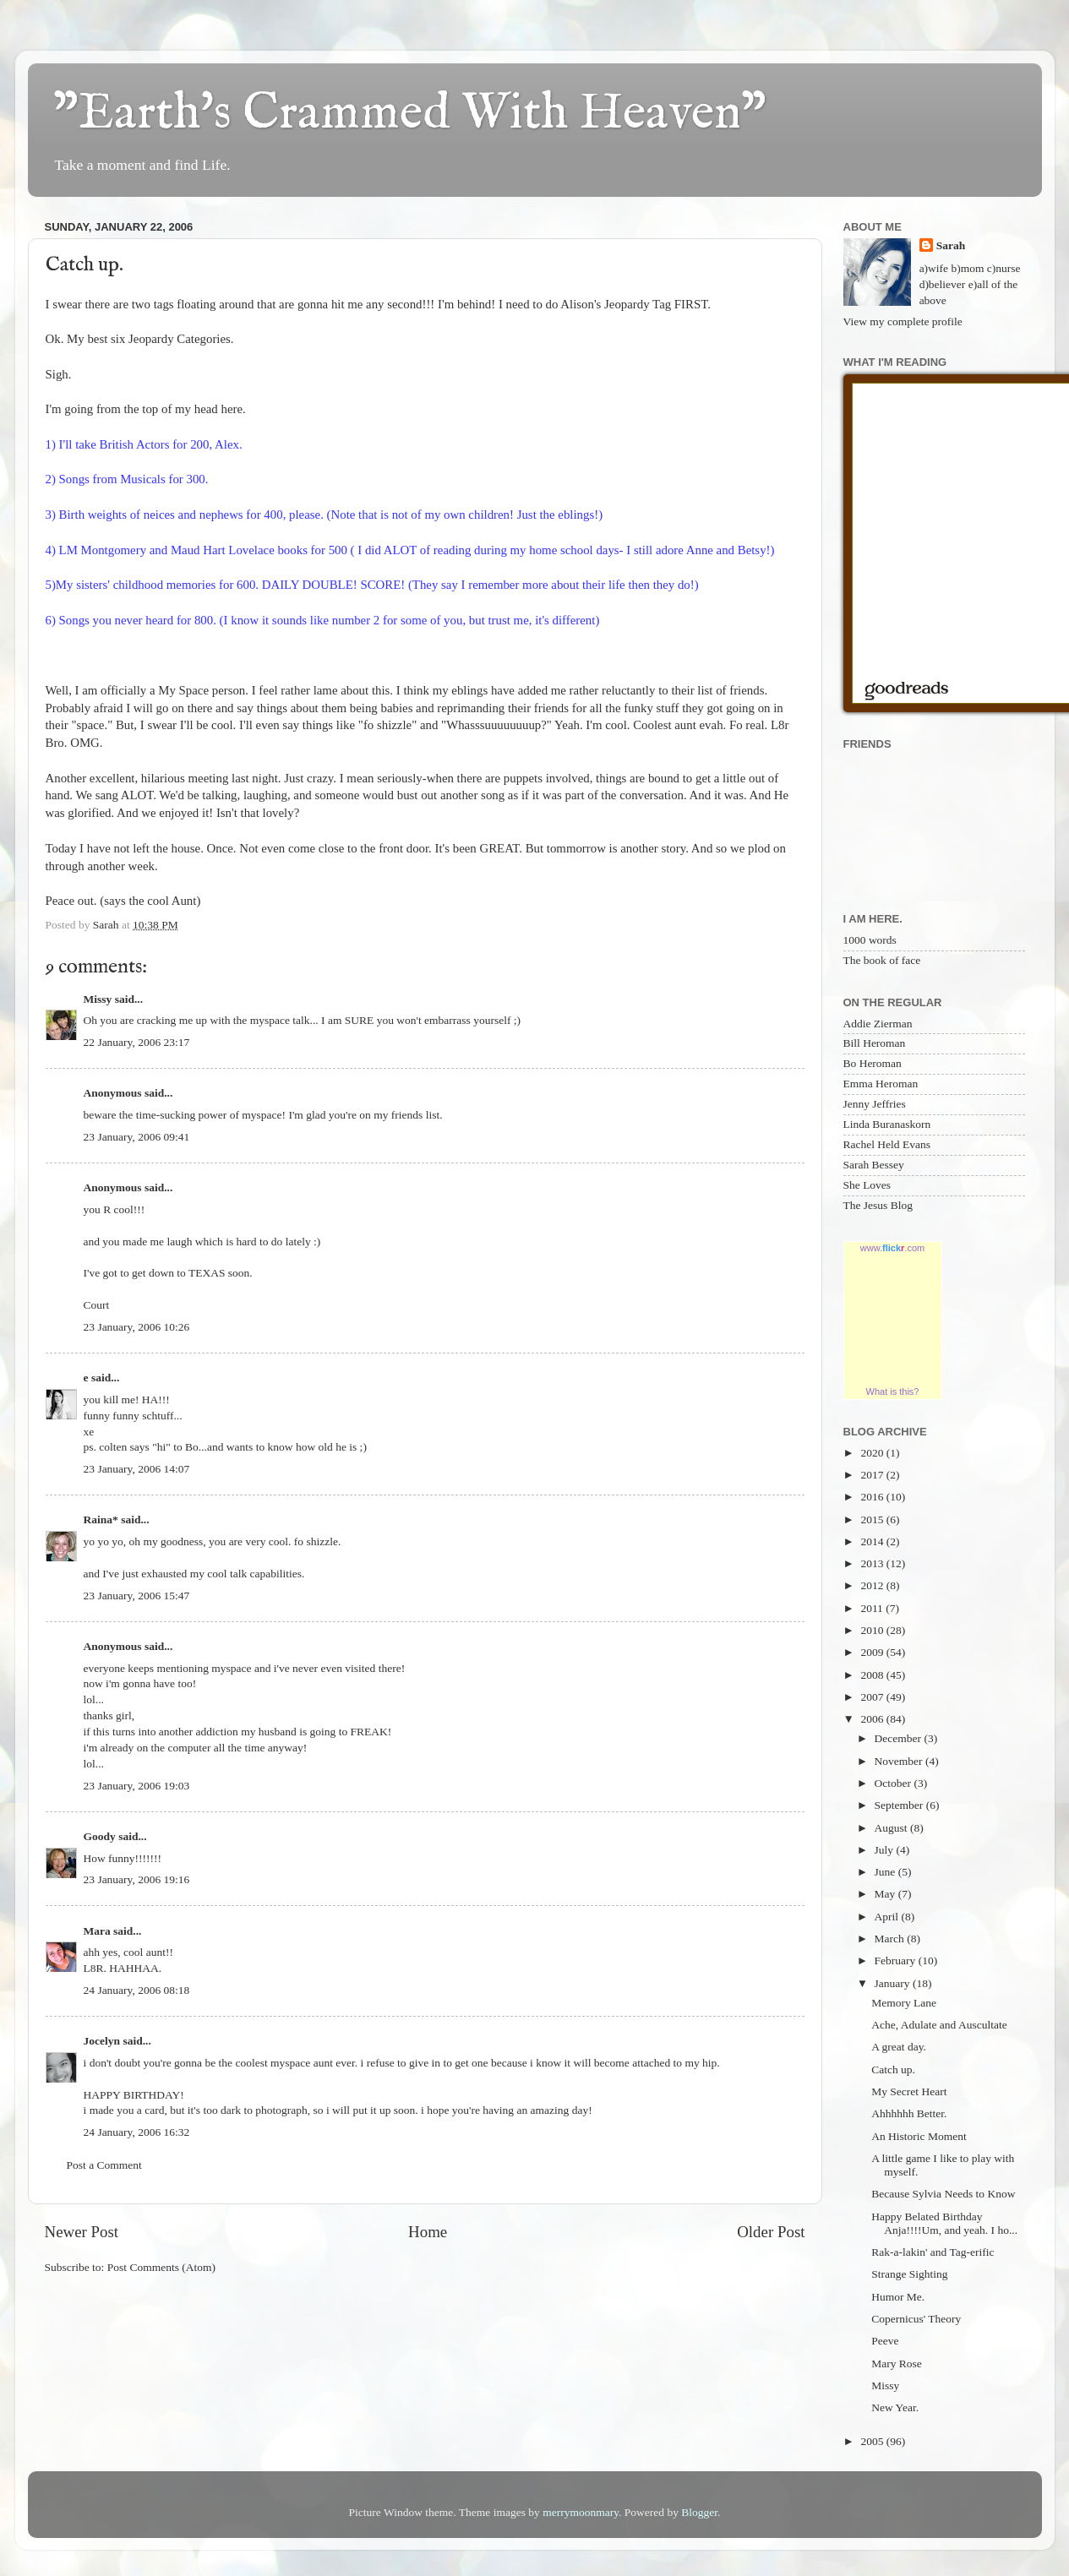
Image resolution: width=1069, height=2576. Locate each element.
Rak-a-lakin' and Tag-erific (932, 2252)
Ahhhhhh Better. (908, 2113)
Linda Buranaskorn (887, 1124)
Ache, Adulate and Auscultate (938, 2024)
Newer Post (82, 2232)
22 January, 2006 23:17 (137, 1042)
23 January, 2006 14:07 (137, 1468)
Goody (100, 1836)
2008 (873, 1675)
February (897, 1960)
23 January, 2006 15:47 (137, 1595)
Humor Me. (897, 2296)
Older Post (770, 2232)
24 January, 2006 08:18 (137, 1990)
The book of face (882, 960)
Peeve (884, 2340)
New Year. (895, 2407)
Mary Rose (896, 2363)
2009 (873, 1652)
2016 (873, 1496)
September (900, 1805)
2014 (873, 1541)
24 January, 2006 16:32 (137, 2132)
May (886, 1893)
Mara (97, 1931)
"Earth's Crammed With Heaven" (409, 114)
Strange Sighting (909, 2274)
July (886, 1850)
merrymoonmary (581, 2512)
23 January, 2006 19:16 (137, 1879)
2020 (873, 1452)
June (886, 1871)
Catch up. (893, 2069)
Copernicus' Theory (916, 2318)
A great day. (898, 2046)
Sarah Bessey (873, 1164)
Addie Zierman (878, 1023)
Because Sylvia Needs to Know (943, 2193)
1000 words (870, 940)
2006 (873, 1719)
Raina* (101, 1519)
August (892, 1828)
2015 (873, 1519)
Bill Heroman (874, 1043)
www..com (892, 1248)
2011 (873, 1608)
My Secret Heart (908, 2091)
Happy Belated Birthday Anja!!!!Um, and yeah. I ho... (944, 2223)
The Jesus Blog (878, 1205)
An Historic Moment (919, 2136)
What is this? (892, 1391)
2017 (873, 1474)
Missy (98, 999)
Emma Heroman (881, 1083)
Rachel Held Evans (886, 1144)
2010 (873, 1630)
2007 (873, 1697)
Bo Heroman (872, 1063)
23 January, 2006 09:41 (137, 1136)
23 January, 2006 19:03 (137, 1785)
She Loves (867, 1185)
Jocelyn (102, 2040)
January (894, 1983)
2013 (873, 1563)
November (900, 1761)
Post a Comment (104, 2165)
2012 (873, 1585)
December (899, 1738)
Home (427, 2232)
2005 (873, 2441)
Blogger (699, 2512)
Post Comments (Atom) (161, 2267)
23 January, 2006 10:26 (137, 1327)
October (894, 1783)
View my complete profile (903, 321)
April (888, 1916)
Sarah (951, 245)
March (891, 1938)
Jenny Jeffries (874, 1103)
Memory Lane (903, 2002)
